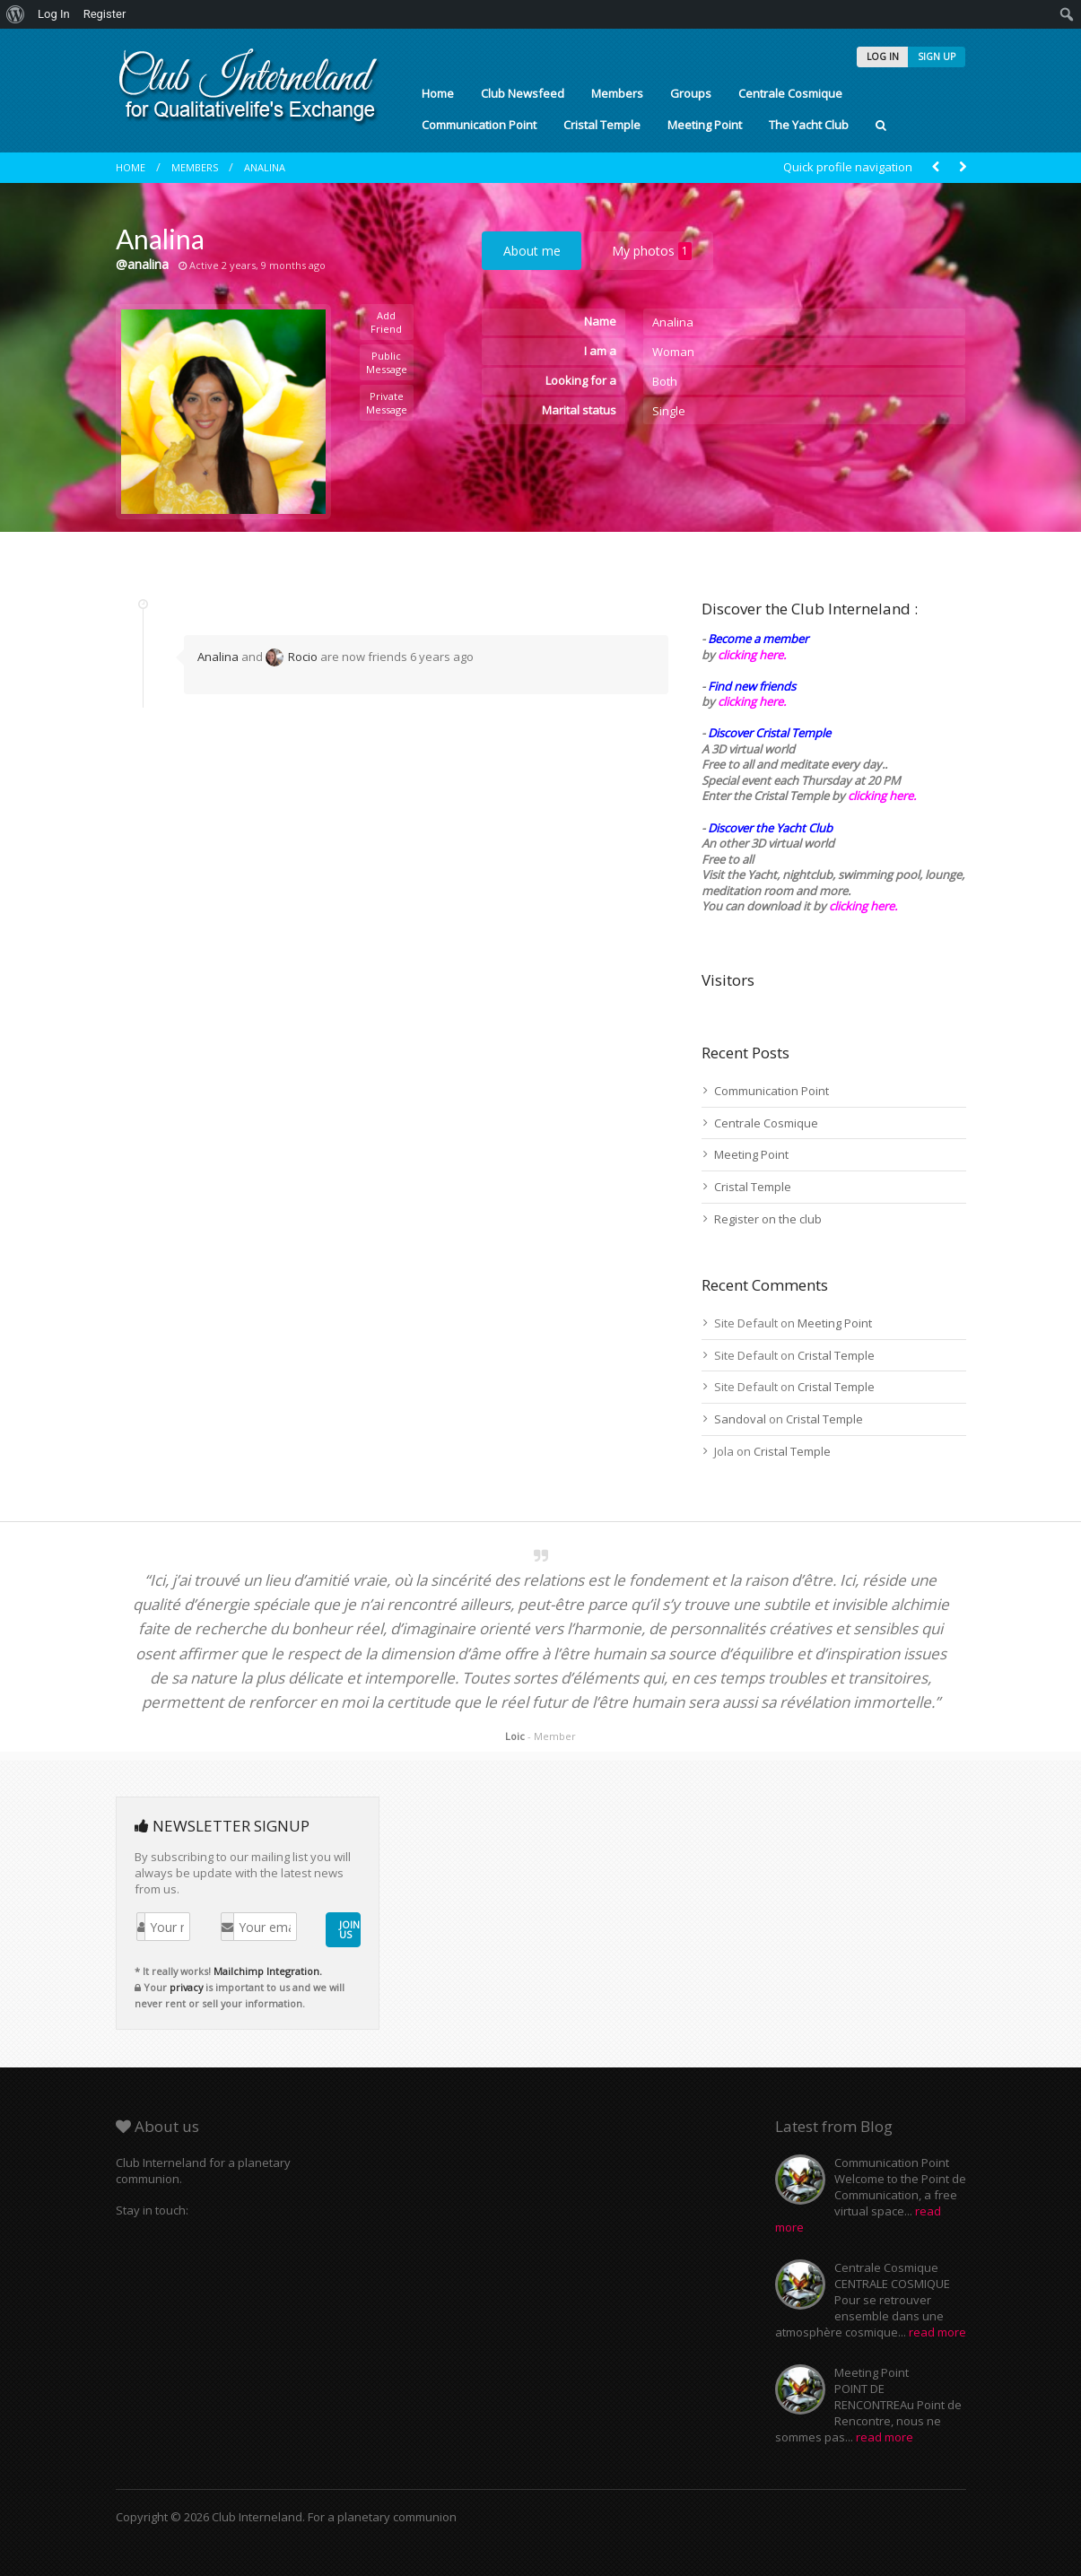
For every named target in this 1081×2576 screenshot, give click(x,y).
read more (937, 2332)
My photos (652, 251)
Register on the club (768, 1219)
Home (438, 93)
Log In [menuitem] (54, 14)
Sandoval (740, 1419)
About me (532, 250)
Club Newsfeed (522, 93)
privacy (186, 1987)
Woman (673, 352)
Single (668, 411)
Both (664, 381)
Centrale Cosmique (790, 93)
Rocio (292, 656)
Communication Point (479, 125)
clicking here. (752, 655)
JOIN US (349, 1929)
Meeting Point (704, 125)
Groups (690, 93)
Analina (264, 167)
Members (617, 93)
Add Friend (386, 322)
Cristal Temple (602, 125)
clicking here (861, 906)
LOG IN (883, 56)
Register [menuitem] (104, 14)
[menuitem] (15, 14)
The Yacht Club (809, 125)
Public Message (386, 362)
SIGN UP (936, 56)
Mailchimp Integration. (268, 1971)
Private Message (386, 402)
